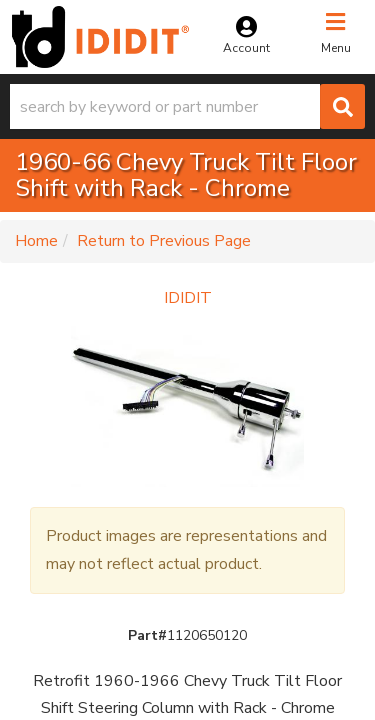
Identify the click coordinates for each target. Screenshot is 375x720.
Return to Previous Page (164, 241)
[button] (187, 106)
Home (36, 241)
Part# (147, 635)
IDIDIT (188, 298)
